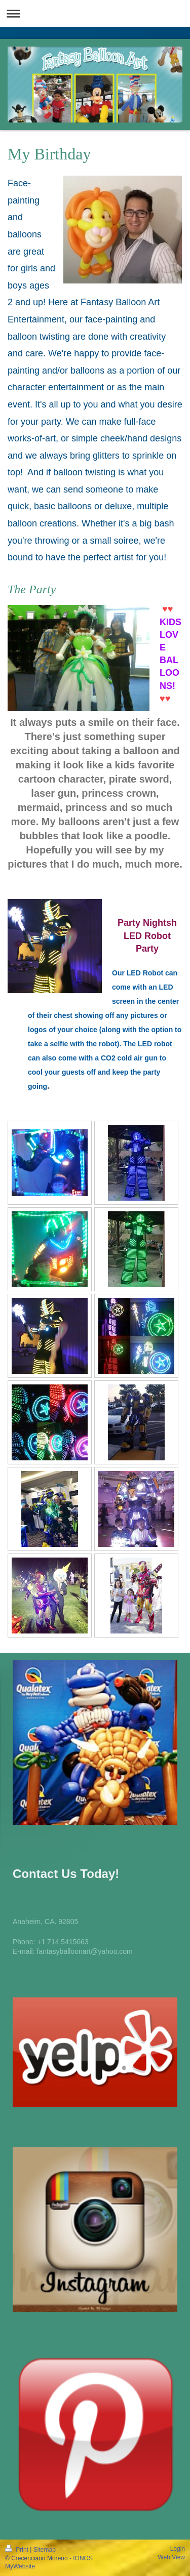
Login (177, 2548)
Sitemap (44, 2549)
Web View (171, 2557)
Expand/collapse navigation (95, 13)
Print (17, 2549)
